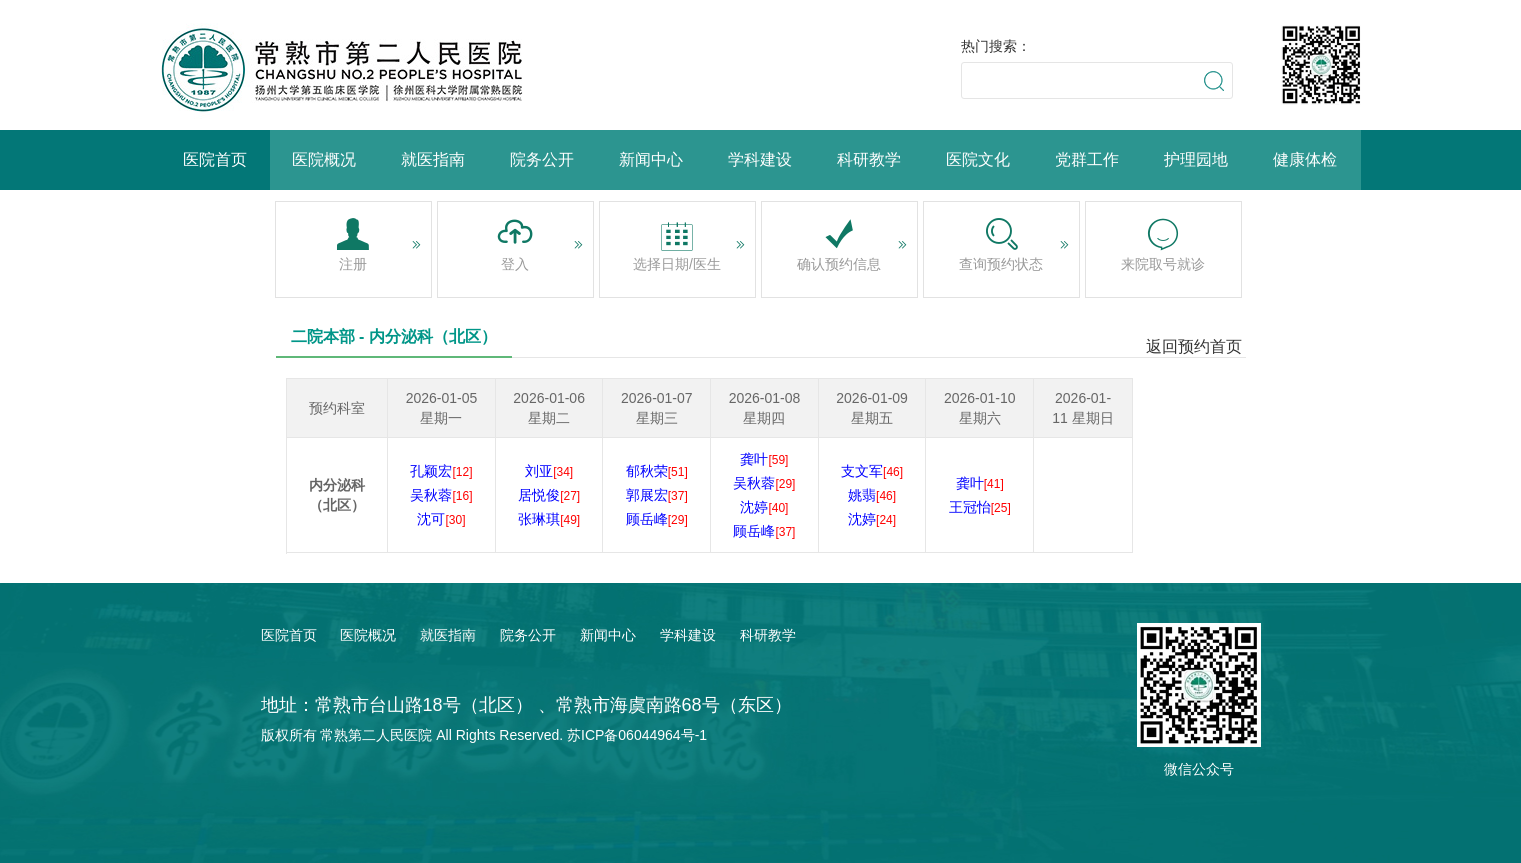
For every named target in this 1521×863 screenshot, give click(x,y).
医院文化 (978, 159)
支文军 (872, 471)
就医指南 (433, 159)
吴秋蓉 (441, 495)
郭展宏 (657, 495)
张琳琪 (549, 519)
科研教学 (869, 159)
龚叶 (764, 459)
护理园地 (1196, 159)
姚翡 (872, 495)
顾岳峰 (657, 519)
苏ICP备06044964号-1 (637, 735)
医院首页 (215, 159)
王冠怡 (980, 507)
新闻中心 (651, 159)
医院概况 (324, 159)
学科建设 (760, 159)
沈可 (441, 519)
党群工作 (1087, 159)
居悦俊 (549, 495)
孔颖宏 (441, 471)
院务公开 (542, 159)
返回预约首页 (1194, 346)
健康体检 (1305, 159)
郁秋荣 (657, 471)
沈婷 (764, 507)
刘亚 (549, 471)
